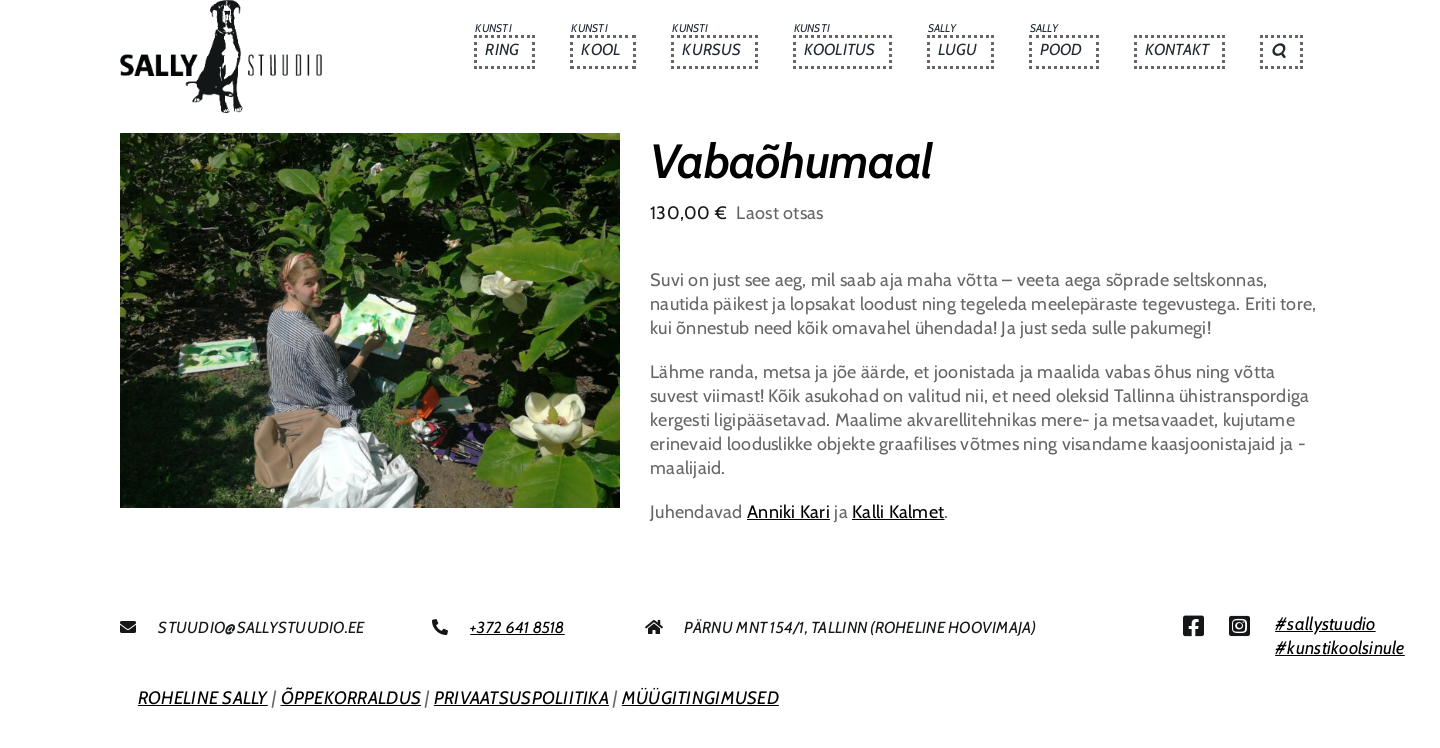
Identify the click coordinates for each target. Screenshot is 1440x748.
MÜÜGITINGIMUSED (700, 698)
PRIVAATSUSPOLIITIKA (521, 698)
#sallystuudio (1325, 624)
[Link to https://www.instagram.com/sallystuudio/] (1239, 626)
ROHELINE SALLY (203, 698)
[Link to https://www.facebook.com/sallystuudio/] (1193, 626)
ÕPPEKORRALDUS (351, 698)
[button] (1281, 52)
